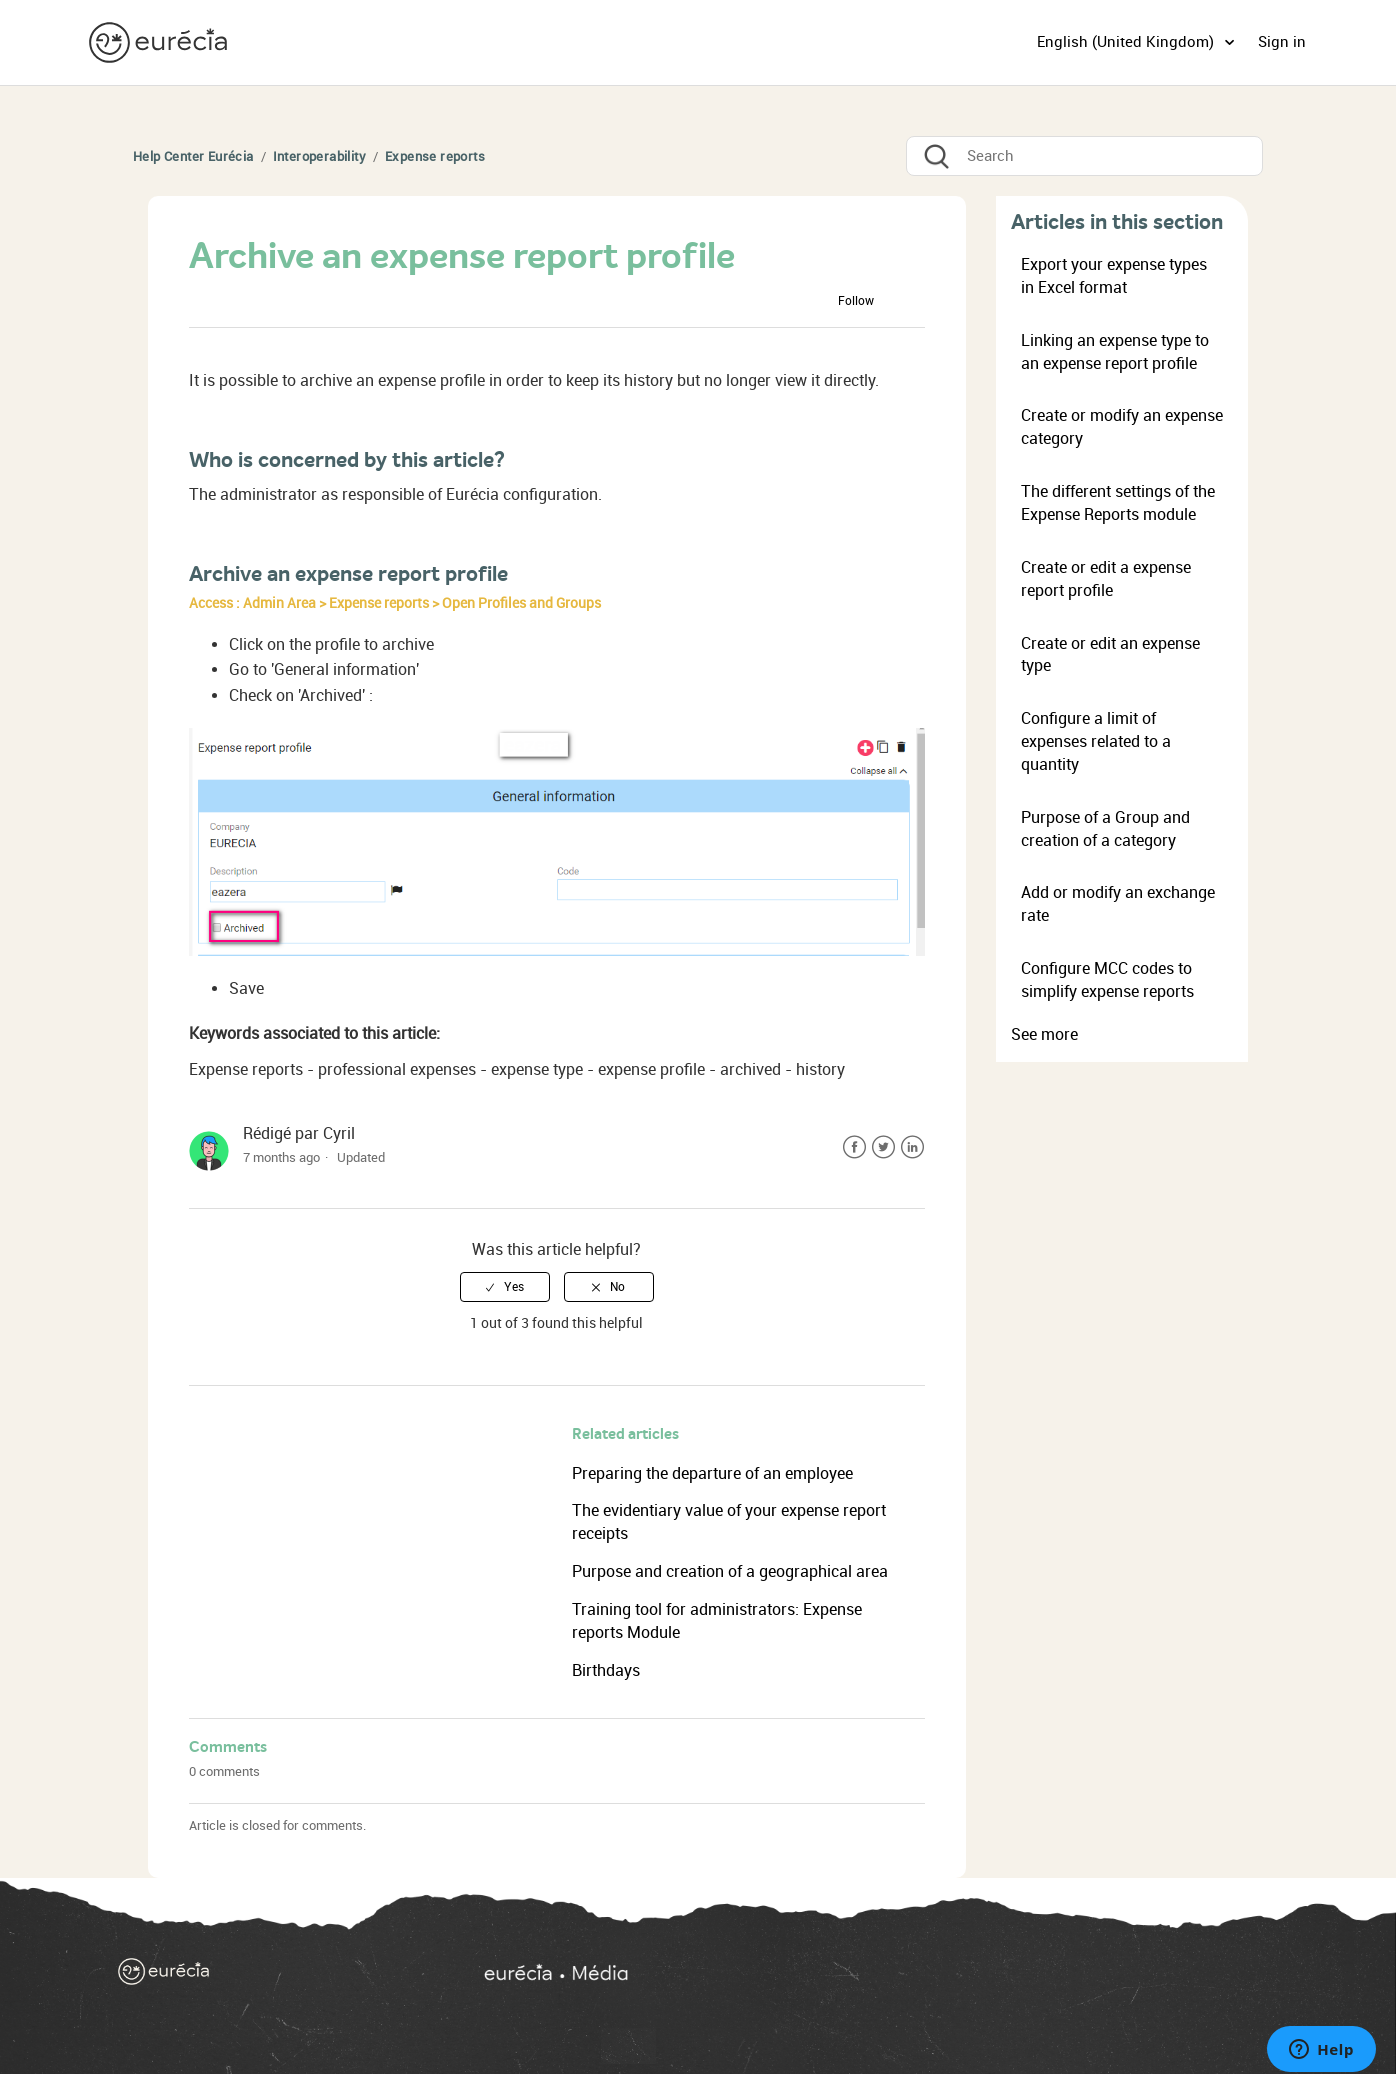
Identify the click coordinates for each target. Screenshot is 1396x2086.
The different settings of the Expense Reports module (1118, 503)
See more (1044, 1034)
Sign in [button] (1282, 42)
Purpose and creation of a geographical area (730, 1571)
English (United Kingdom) (1127, 42)
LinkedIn (912, 1147)
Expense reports (435, 156)
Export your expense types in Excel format (1114, 276)
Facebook (854, 1147)
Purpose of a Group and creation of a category (1105, 829)
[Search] (1084, 156)
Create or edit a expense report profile (1106, 579)
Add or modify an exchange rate (1118, 904)
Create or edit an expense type (1110, 655)
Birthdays (606, 1670)
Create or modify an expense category (1122, 427)
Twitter (883, 1147)
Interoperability (319, 156)
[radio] (505, 1287)
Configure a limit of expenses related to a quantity (1096, 741)
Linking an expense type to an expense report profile (1115, 352)
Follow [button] (856, 301)
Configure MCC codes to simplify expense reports (1107, 980)
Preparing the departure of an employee (712, 1473)
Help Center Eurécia (193, 156)
